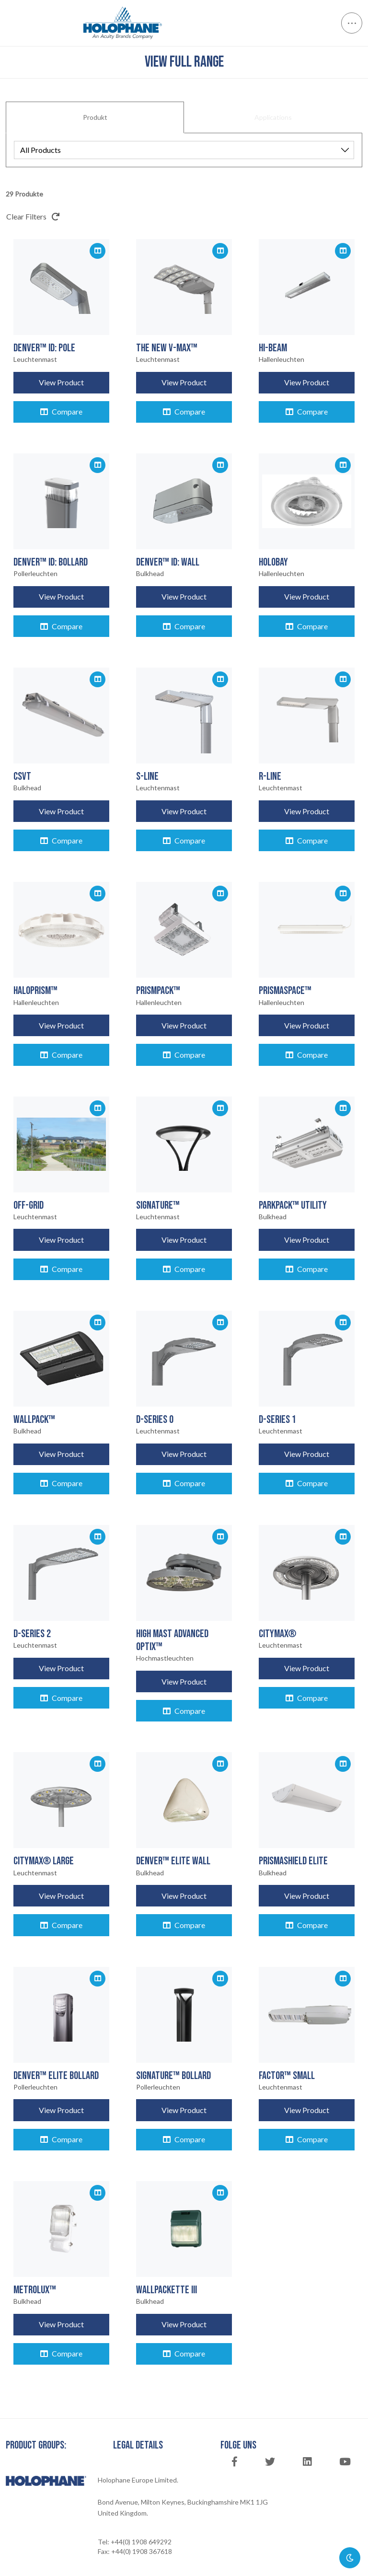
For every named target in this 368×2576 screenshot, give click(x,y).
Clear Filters (32, 216)
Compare (61, 411)
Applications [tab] (273, 117)
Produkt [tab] (95, 117)
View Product (61, 382)
